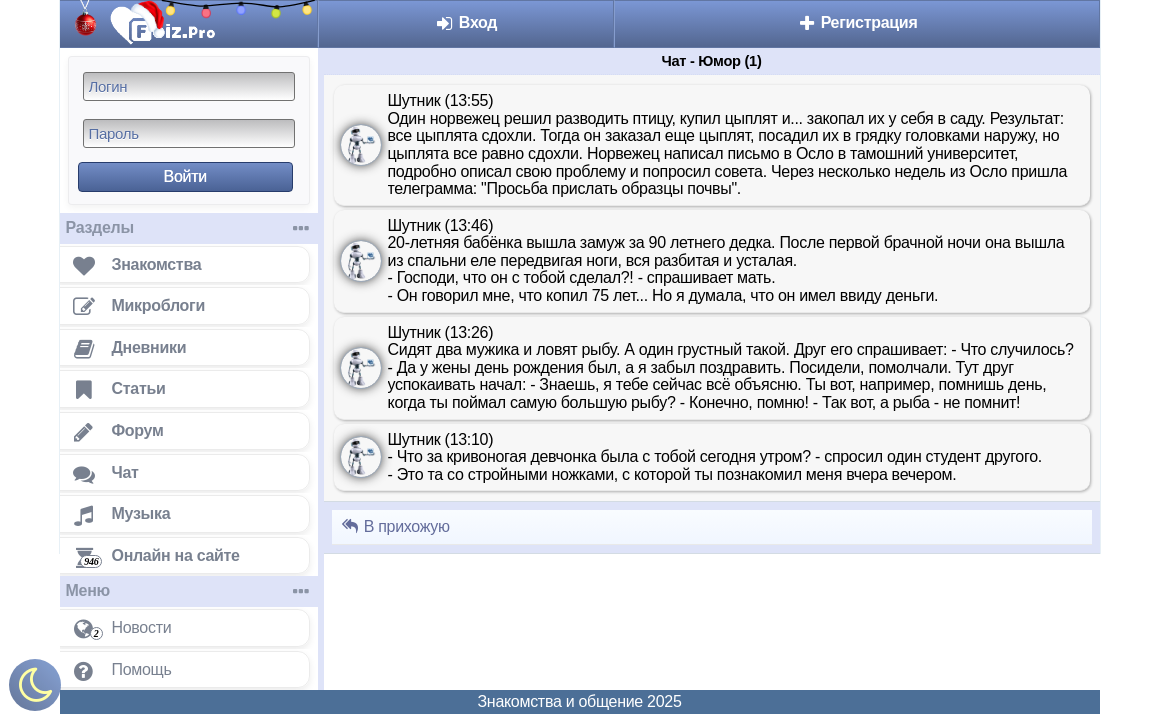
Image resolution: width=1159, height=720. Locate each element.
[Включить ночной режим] (35, 689)
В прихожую (395, 526)
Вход (466, 22)
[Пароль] (189, 133)
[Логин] (189, 86)
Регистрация (857, 22)
